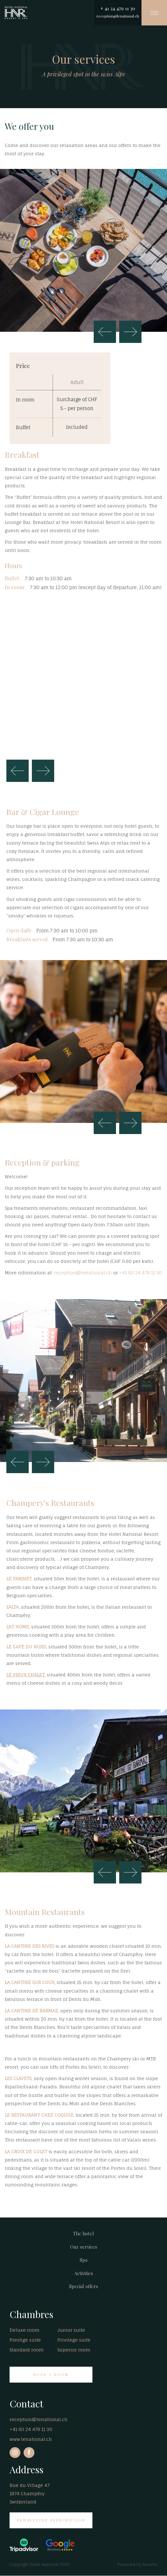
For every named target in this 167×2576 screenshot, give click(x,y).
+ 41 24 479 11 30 (117, 8)
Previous (105, 332)
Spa (83, 2260)
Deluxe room (25, 2330)
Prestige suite (25, 2340)
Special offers (83, 2286)
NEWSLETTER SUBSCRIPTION (51, 2520)
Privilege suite (74, 2340)
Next (130, 332)
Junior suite (71, 2330)
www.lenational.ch (31, 2439)
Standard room (27, 2349)
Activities (83, 2273)
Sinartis (149, 2564)
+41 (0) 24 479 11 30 (140, 1272)
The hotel (83, 2233)
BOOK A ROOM (51, 2374)
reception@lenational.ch (118, 15)
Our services (83, 2247)
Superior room (74, 2349)
